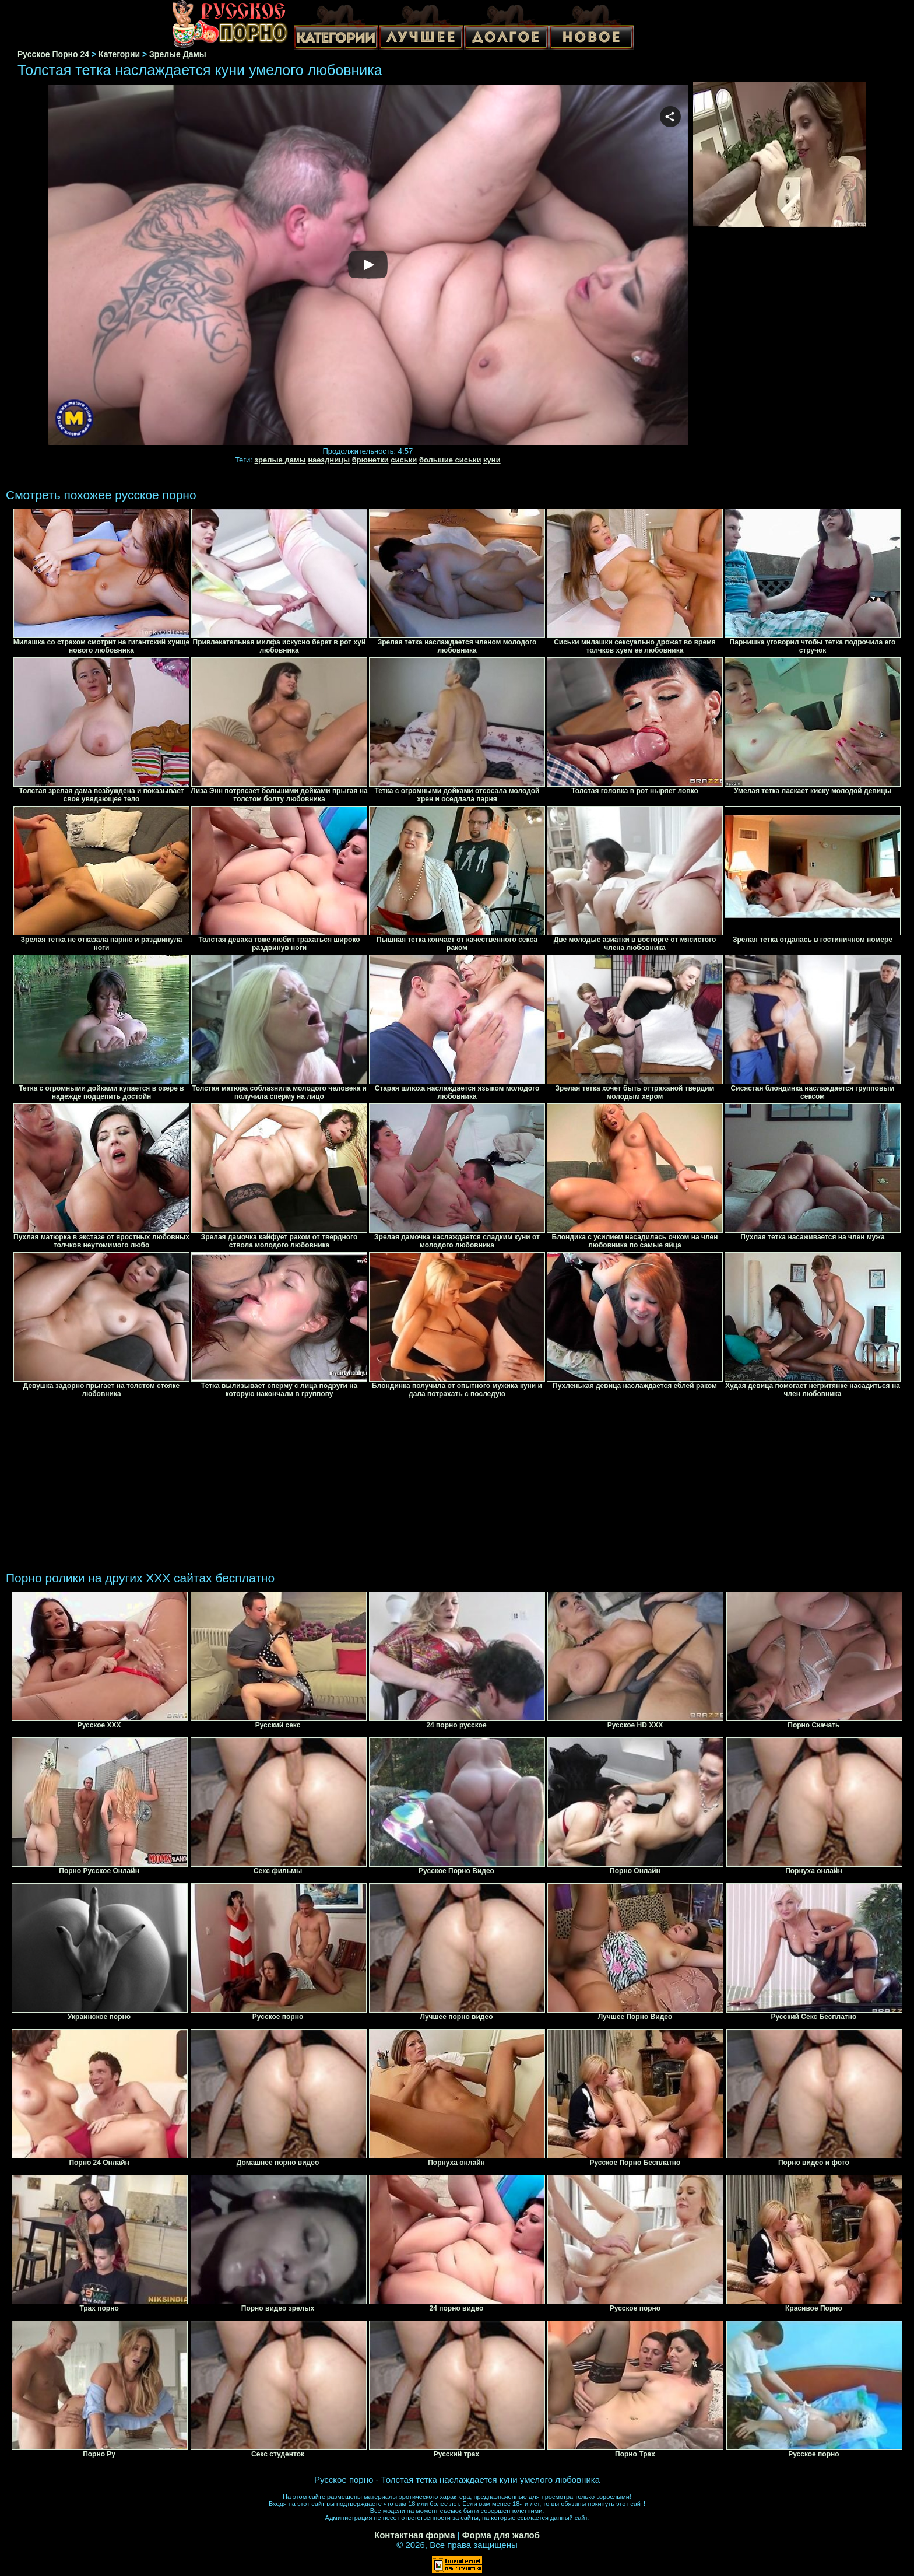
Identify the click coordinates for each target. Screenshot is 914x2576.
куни (492, 459)
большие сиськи (450, 459)
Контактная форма (414, 2535)
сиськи (404, 459)
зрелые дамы (280, 459)
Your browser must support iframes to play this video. (368, 265)
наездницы (329, 459)
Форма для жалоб (501, 2535)
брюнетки (370, 459)
